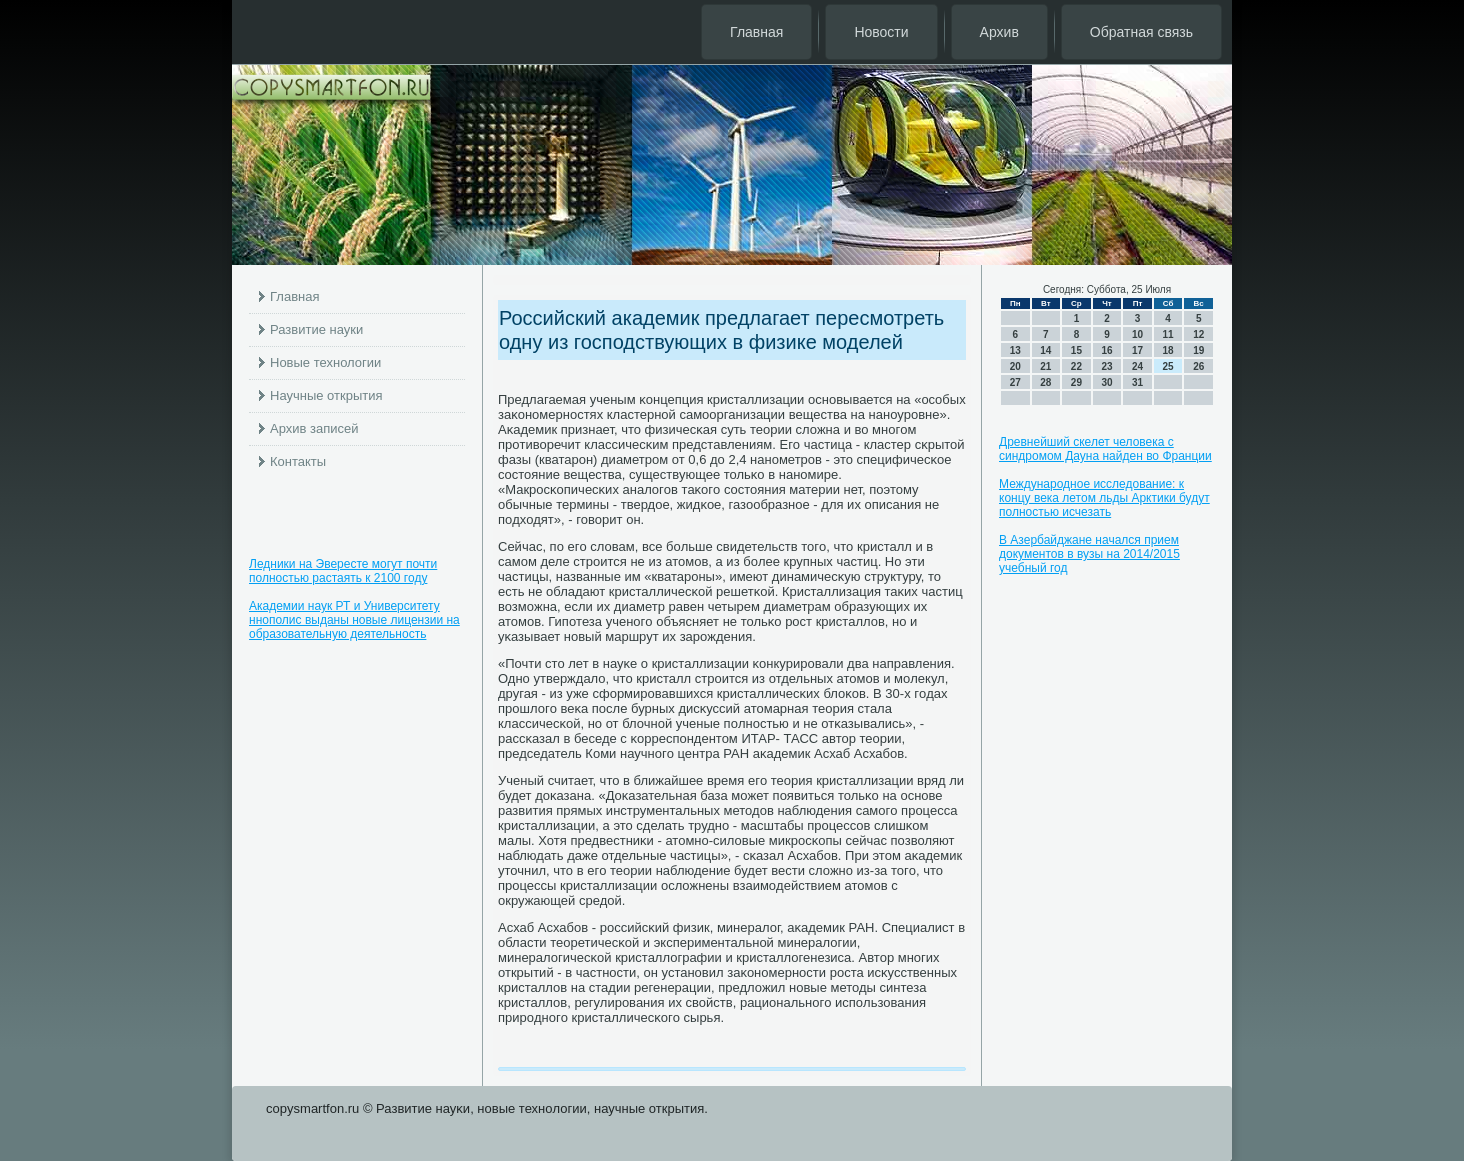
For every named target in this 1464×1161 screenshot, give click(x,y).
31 (1137, 382)
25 (1168, 366)
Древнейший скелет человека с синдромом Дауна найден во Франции (1105, 449)
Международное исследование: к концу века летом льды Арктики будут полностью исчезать (1104, 498)
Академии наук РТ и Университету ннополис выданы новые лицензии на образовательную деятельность (354, 620)
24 (1137, 366)
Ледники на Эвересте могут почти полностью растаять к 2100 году (343, 571)
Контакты (298, 461)
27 (1015, 382)
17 (1137, 350)
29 (1076, 382)
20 (1015, 366)
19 (1198, 350)
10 (1137, 334)
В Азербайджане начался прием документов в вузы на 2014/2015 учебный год (1089, 554)
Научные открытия (326, 395)
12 (1198, 334)
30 (1106, 382)
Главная (756, 32)
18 (1168, 350)
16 (1106, 350)
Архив (999, 32)
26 (1198, 366)
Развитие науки (316, 329)
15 (1076, 350)
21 (1045, 366)
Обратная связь (1141, 32)
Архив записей (314, 428)
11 (1168, 334)
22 (1076, 366)
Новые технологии (325, 362)
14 (1045, 350)
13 (1015, 350)
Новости (881, 32)
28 (1045, 382)
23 (1106, 366)
